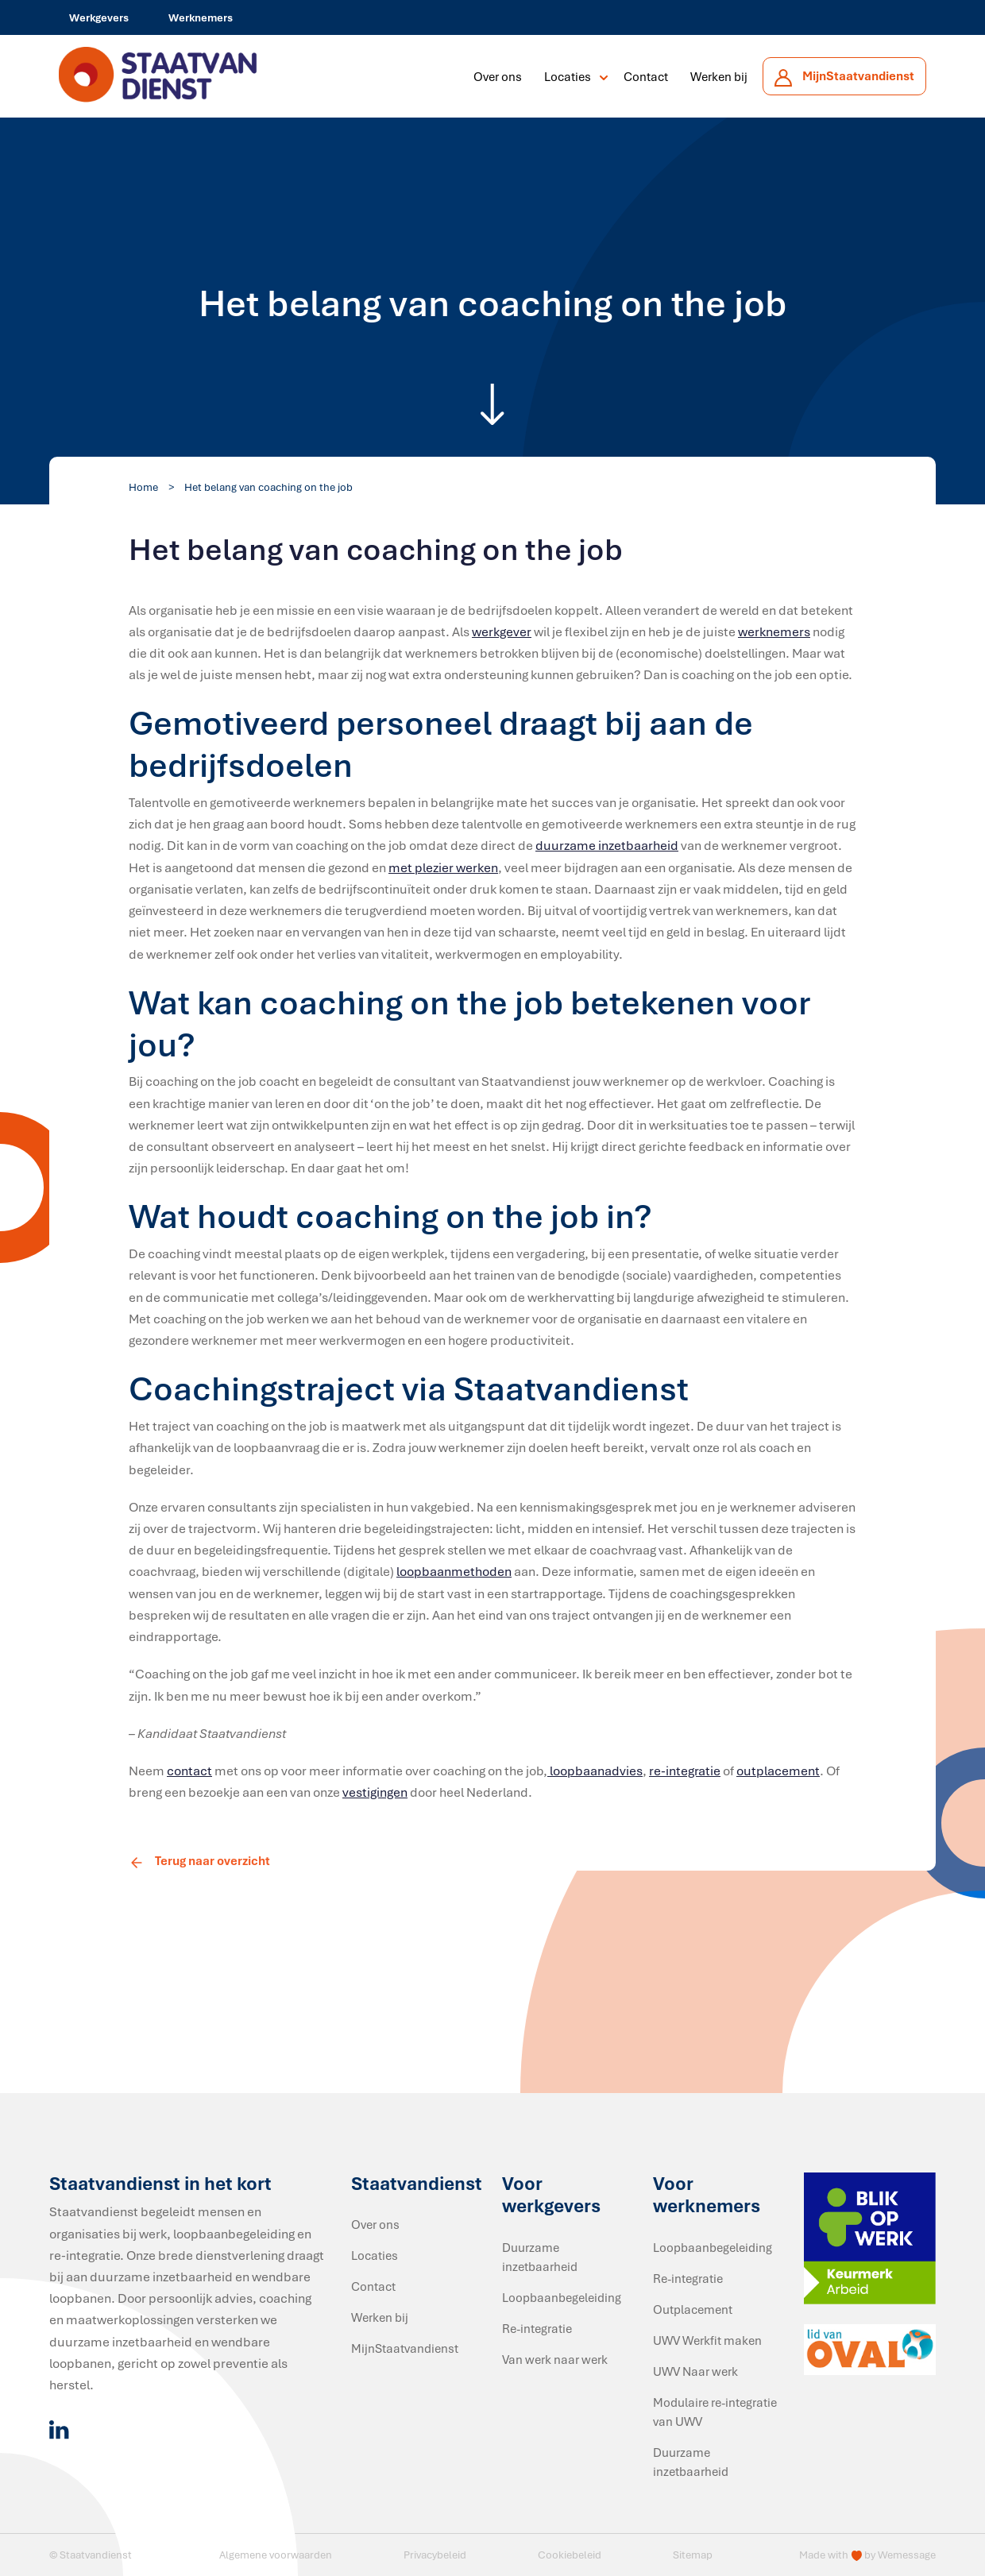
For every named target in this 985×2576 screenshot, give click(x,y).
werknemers (774, 631)
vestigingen (375, 1792)
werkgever (501, 631)
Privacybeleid (435, 2554)
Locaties (567, 76)
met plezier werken (443, 867)
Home (143, 487)
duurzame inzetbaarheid (606, 845)
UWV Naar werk (695, 2371)
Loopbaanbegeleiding (561, 2297)
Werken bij (718, 76)
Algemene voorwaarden (275, 2554)
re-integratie (684, 1770)
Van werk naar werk (555, 2359)
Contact (646, 76)
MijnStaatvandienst (404, 2348)
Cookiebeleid (569, 2554)
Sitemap (693, 2554)
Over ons (497, 76)
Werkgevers (99, 17)
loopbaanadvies (595, 1770)
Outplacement (692, 2309)
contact (189, 1770)
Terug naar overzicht (199, 1860)
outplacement (778, 1770)
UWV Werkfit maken (707, 2340)
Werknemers (200, 17)
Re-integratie (537, 2328)
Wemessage (907, 2554)
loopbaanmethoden (454, 1571)
